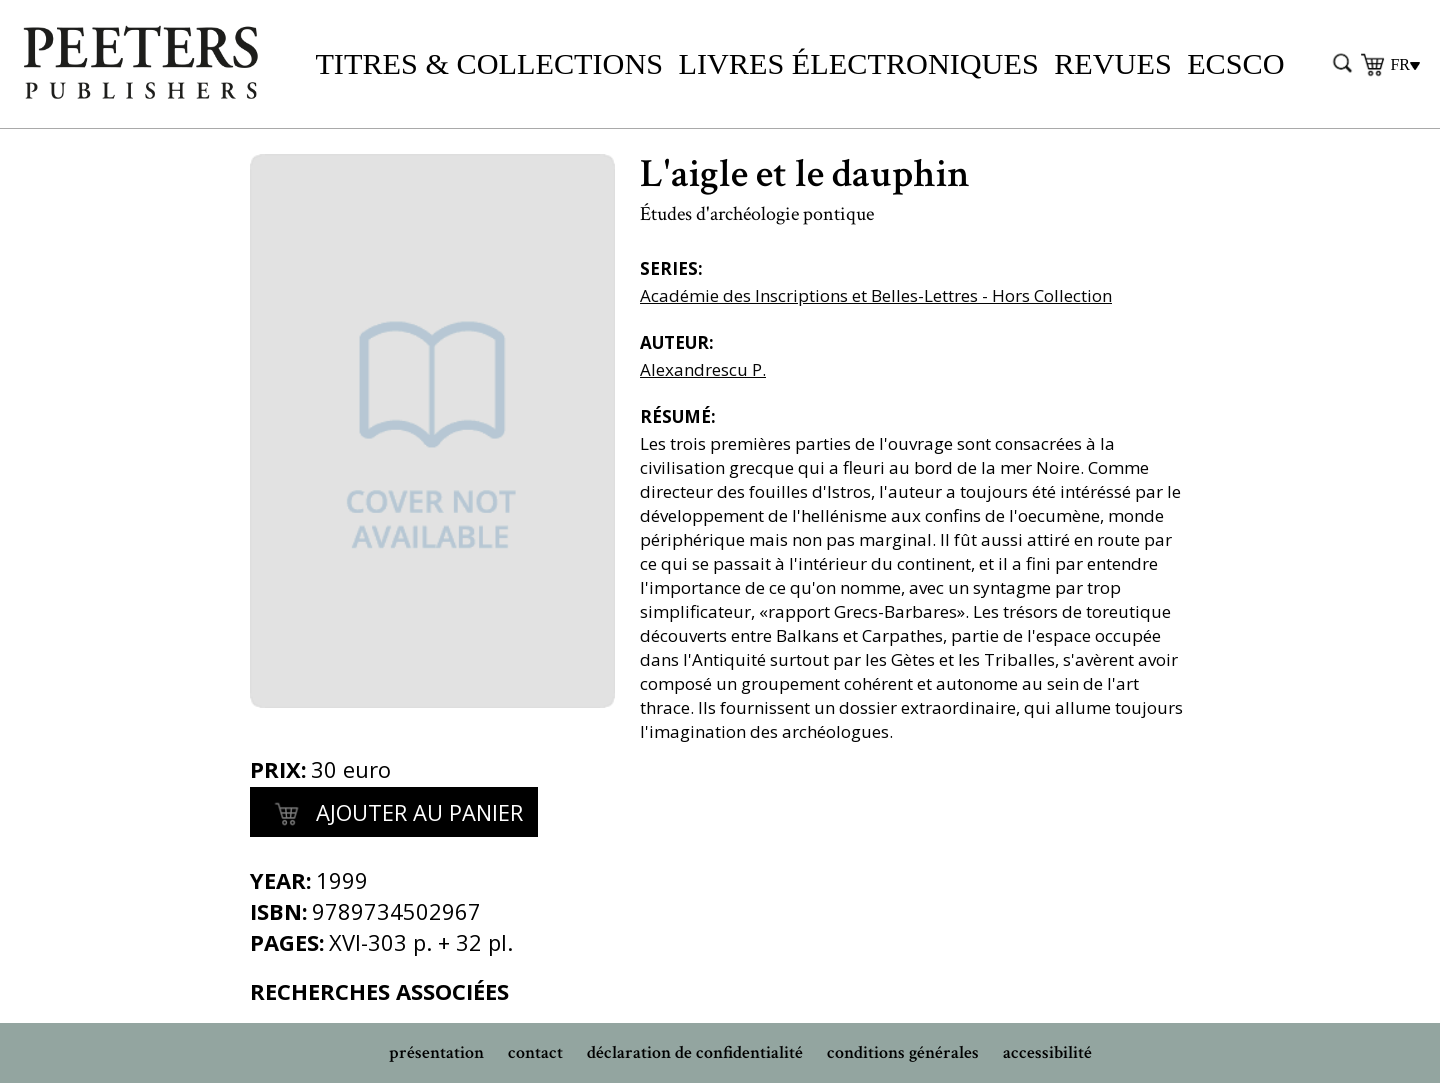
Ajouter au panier (394, 815)
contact (535, 1052)
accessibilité (1047, 1052)
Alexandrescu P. (703, 369)
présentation (436, 1052)
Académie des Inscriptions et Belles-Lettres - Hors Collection (876, 295)
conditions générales (903, 1052)
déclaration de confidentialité (695, 1052)
